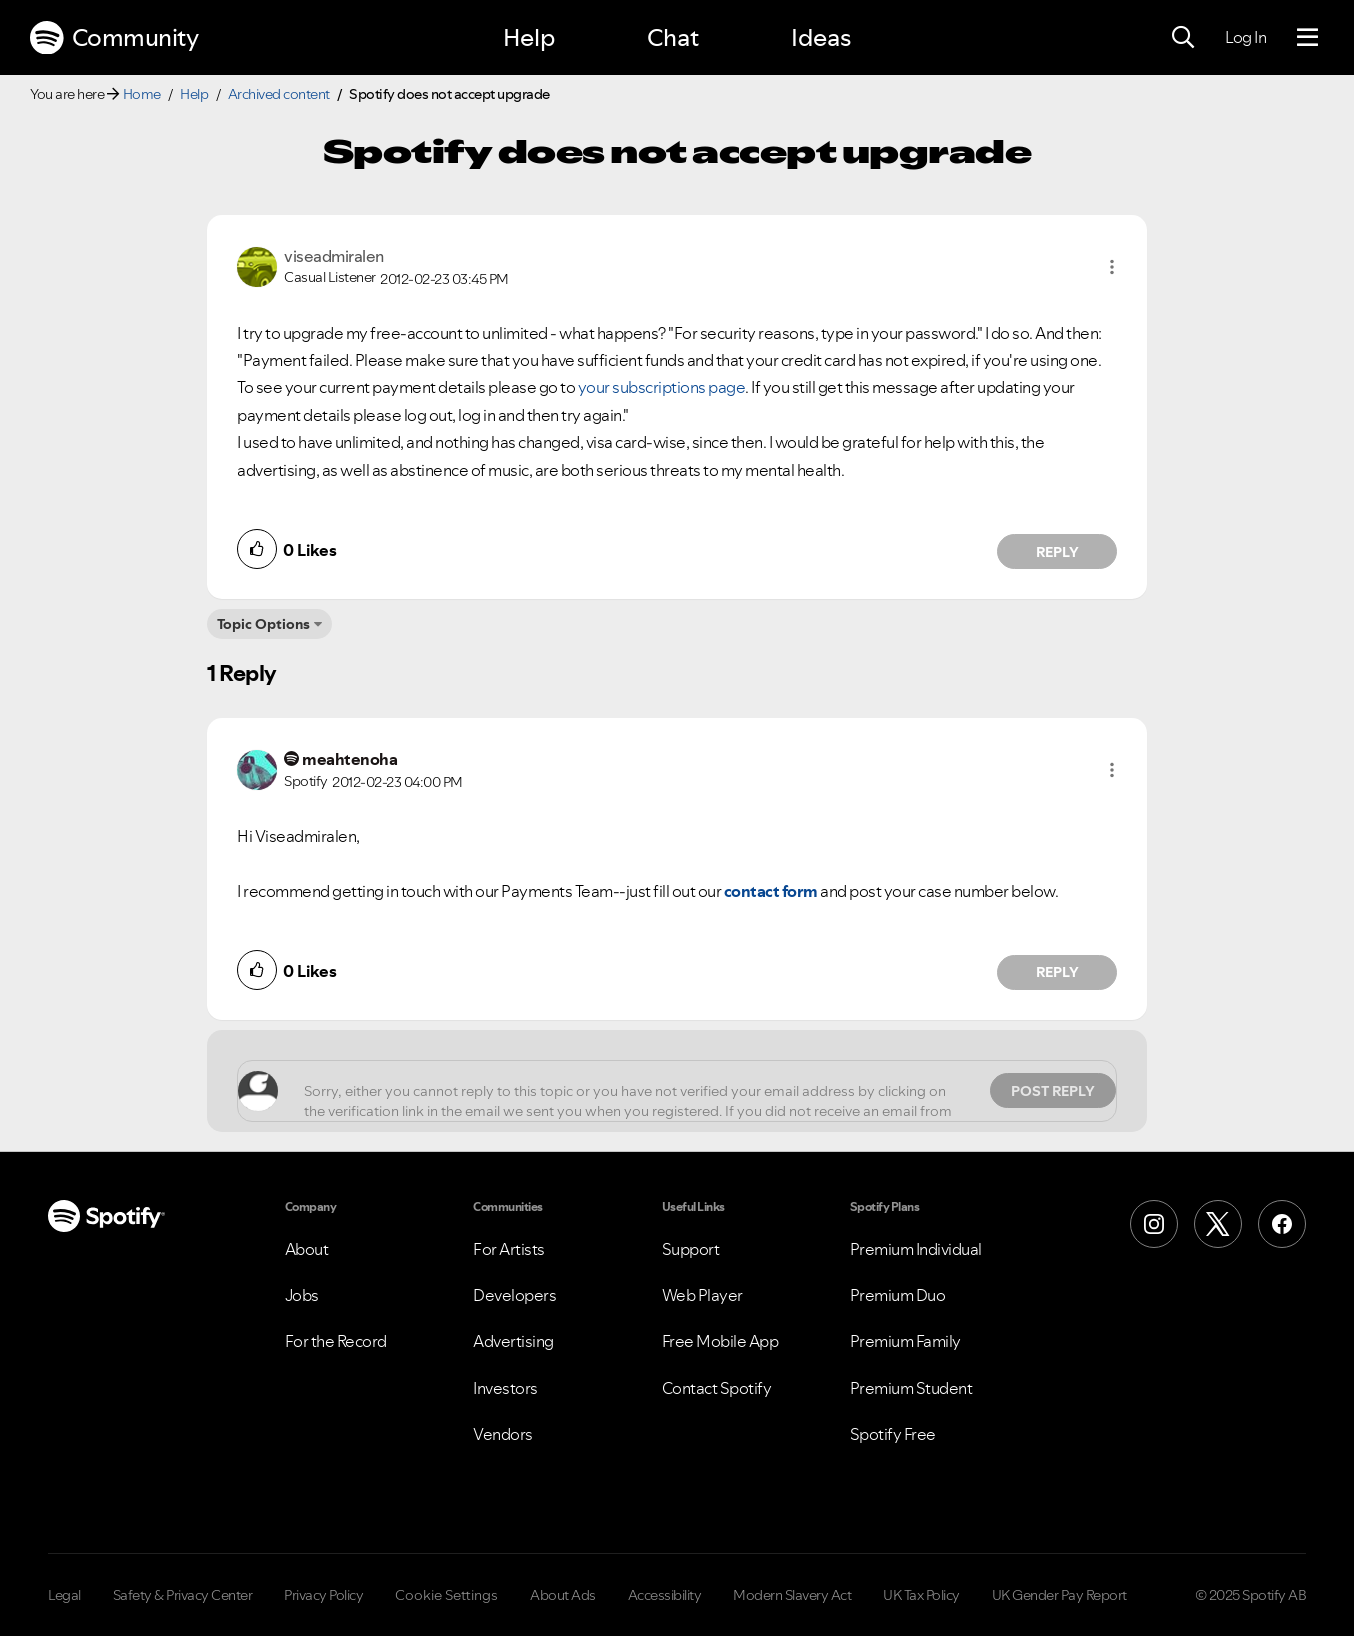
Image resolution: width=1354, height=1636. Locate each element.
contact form (771, 891)
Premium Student (911, 1388)
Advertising (513, 1341)
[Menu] (1307, 38)
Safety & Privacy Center (183, 1595)
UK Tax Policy (921, 1595)
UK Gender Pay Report (1059, 1595)
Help (529, 37)
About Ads (563, 1595)
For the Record (336, 1341)
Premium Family (905, 1341)
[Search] (1183, 38)
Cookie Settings (446, 1595)
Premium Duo (898, 1295)
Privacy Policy (323, 1595)
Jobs (302, 1295)
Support (691, 1249)
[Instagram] (1154, 1224)
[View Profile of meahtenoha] (349, 759)
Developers (514, 1295)
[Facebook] (1282, 1224)
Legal (64, 1595)
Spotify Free (893, 1434)
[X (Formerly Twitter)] (1218, 1224)
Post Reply (1053, 1091)
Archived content (279, 94)
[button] (1112, 267)
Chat (673, 37)
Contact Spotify (717, 1388)
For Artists (509, 1249)
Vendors (503, 1434)
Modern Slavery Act (792, 1595)
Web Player (702, 1295)
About (307, 1249)
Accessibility (665, 1595)
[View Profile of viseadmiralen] (334, 256)
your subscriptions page (662, 387)
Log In (1245, 37)
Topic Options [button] (263, 624)
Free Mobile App (720, 1341)
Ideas (821, 37)
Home (142, 94)
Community (114, 38)
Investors (505, 1388)
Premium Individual (916, 1249)
